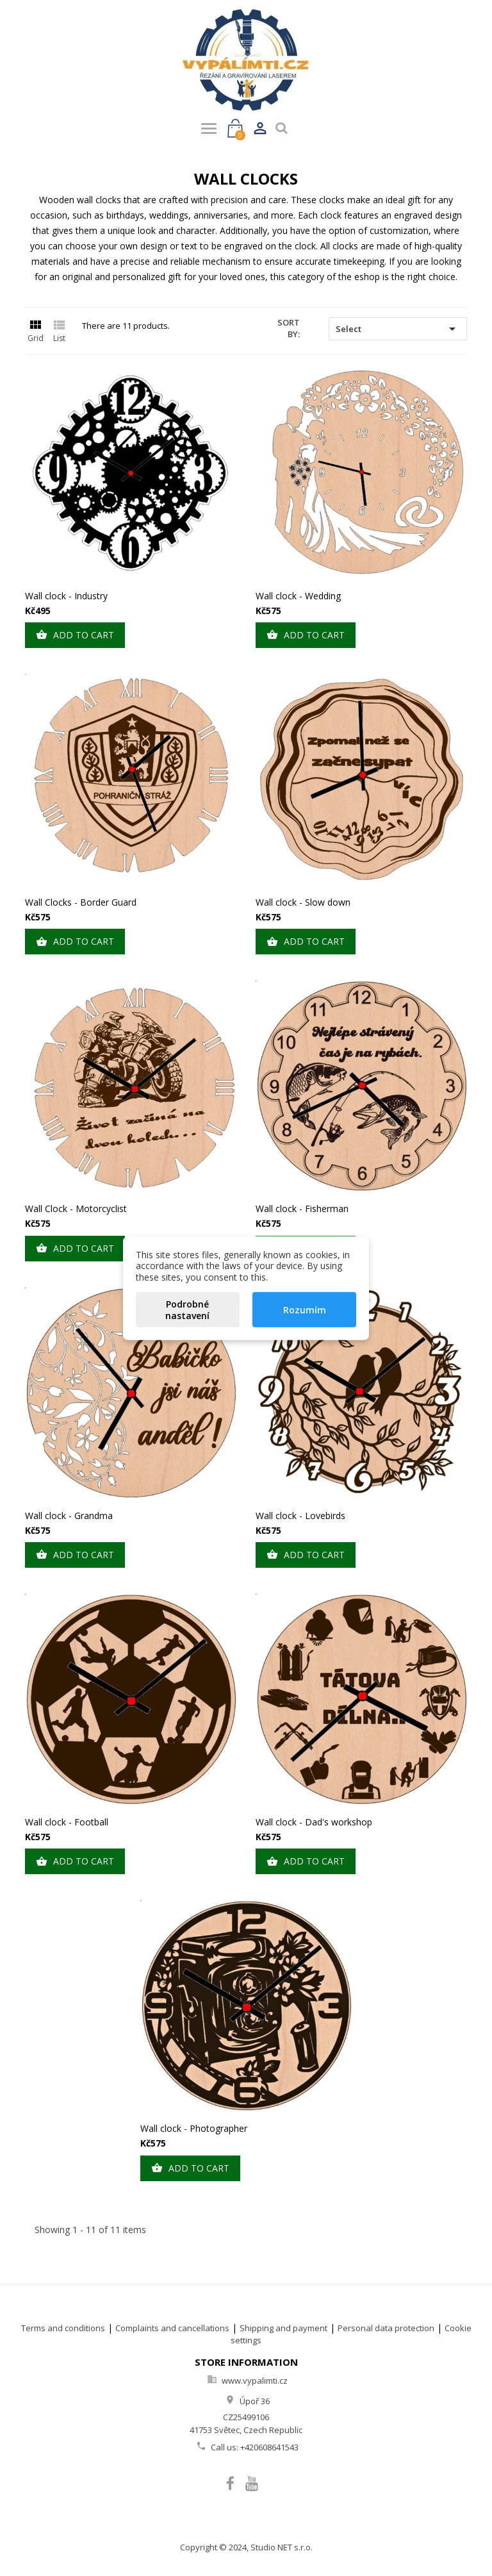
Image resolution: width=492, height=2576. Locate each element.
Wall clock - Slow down (303, 902)
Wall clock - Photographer (193, 2128)
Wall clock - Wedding (298, 596)
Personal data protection (386, 2328)
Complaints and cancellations (172, 2328)
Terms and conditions (63, 2328)
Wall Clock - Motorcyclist (76, 1208)
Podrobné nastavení (187, 1310)
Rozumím (304, 1310)
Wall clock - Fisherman (302, 1208)
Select (398, 329)
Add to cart (75, 635)
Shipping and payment (283, 2328)
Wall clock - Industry (66, 596)
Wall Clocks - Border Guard (80, 902)
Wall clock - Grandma (69, 1515)
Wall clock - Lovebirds (300, 1515)
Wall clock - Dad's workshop (314, 1822)
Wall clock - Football (66, 1822)
